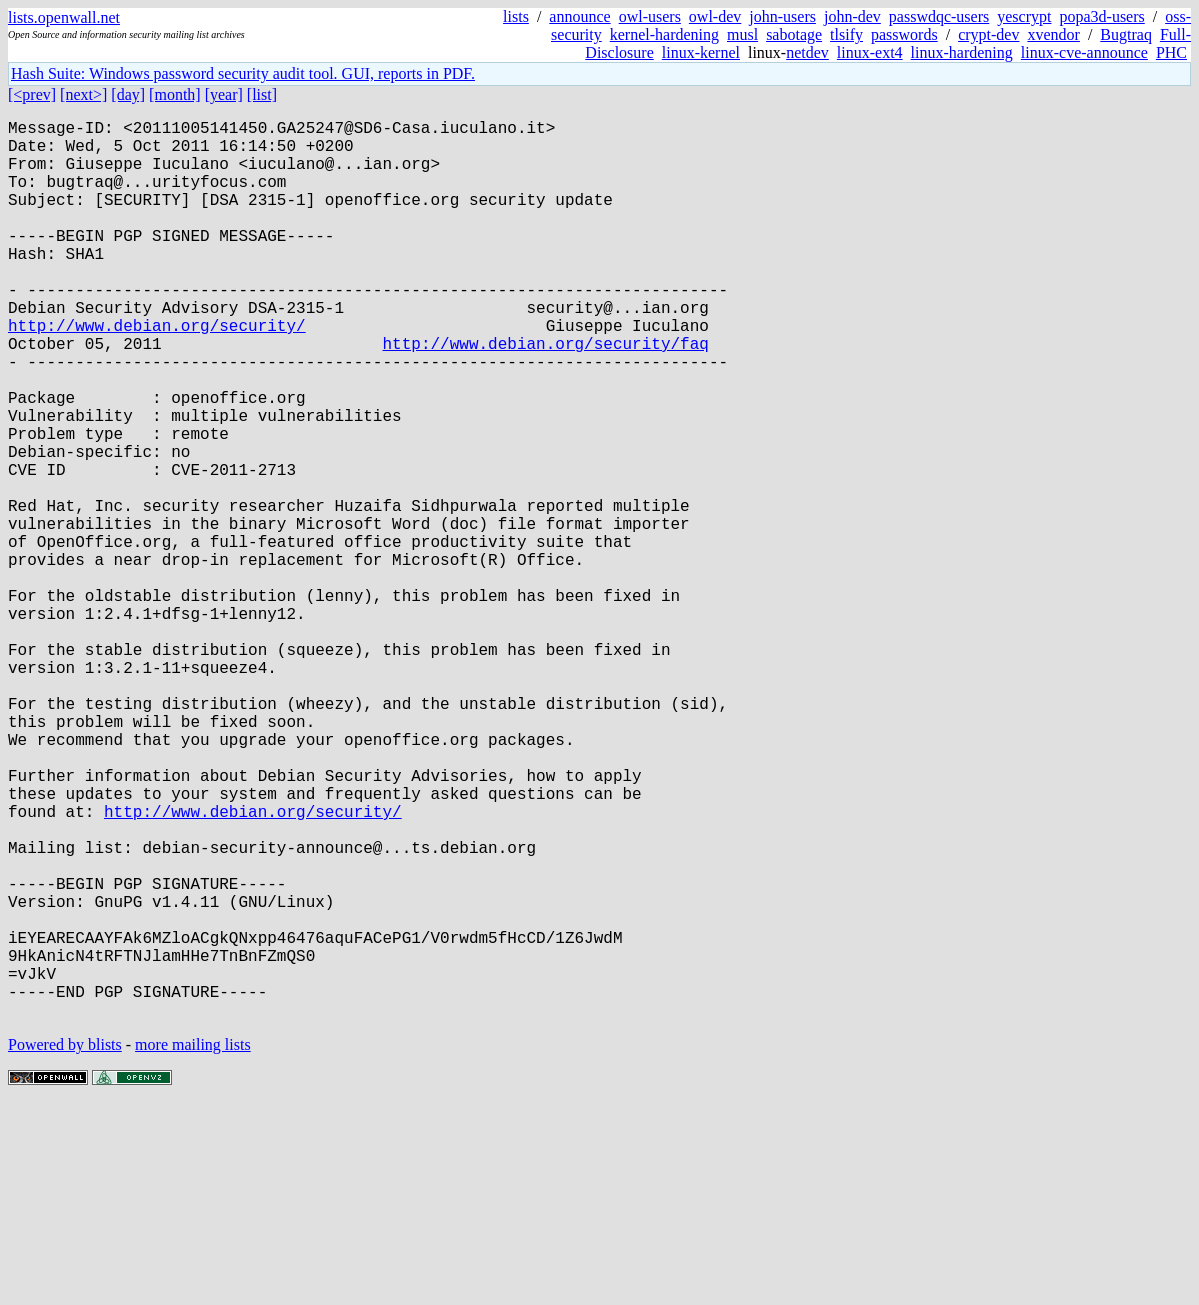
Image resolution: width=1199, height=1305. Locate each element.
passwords (904, 34)
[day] (128, 94)
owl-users (650, 16)
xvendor (1053, 34)
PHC (1171, 52)
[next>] (83, 94)
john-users (782, 16)
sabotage (794, 34)
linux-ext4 (870, 52)
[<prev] (32, 94)
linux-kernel (701, 52)
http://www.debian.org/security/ (157, 373)
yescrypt (1024, 16)
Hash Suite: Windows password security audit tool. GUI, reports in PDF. (243, 73)
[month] (175, 94)
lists (516, 16)
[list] (262, 94)
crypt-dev (988, 34)
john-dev (852, 16)
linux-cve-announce (1084, 52)
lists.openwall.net (64, 17)
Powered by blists (65, 1244)
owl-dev (715, 16)
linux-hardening (962, 52)
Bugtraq (1126, 34)
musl (742, 34)
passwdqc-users (939, 16)
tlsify (846, 34)
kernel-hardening (664, 34)
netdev (807, 52)
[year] (224, 94)
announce (579, 16)
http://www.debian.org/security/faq (545, 395)
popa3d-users (1101, 16)
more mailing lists (193, 1244)
